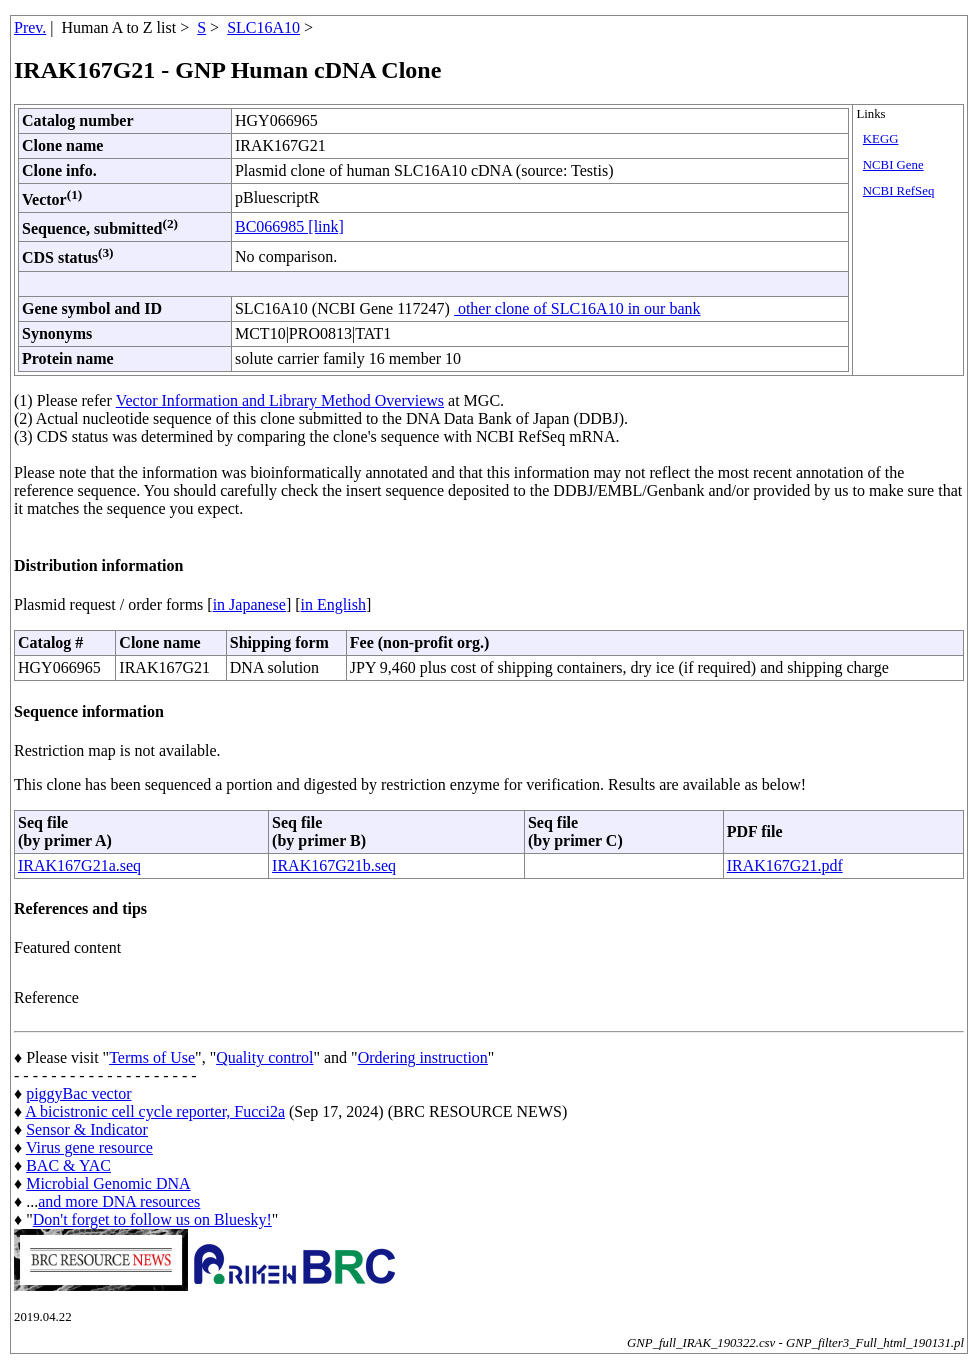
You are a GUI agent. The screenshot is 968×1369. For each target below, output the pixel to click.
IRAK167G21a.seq (79, 865)
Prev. (30, 27)
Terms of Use (152, 1057)
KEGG (881, 139)
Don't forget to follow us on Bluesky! (152, 1219)
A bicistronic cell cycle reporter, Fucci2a (155, 1111)
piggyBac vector (78, 1093)
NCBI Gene (893, 165)
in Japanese (249, 604)
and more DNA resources (119, 1201)
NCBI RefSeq (898, 191)
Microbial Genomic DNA (108, 1183)
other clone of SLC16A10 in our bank (577, 308)
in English (333, 604)
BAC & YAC (68, 1165)
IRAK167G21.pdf (785, 865)
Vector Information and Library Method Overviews (280, 400)
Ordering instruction (423, 1057)
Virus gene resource (89, 1147)
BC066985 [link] (289, 226)
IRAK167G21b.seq (334, 865)
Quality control (264, 1057)
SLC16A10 (263, 27)
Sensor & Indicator (87, 1129)
